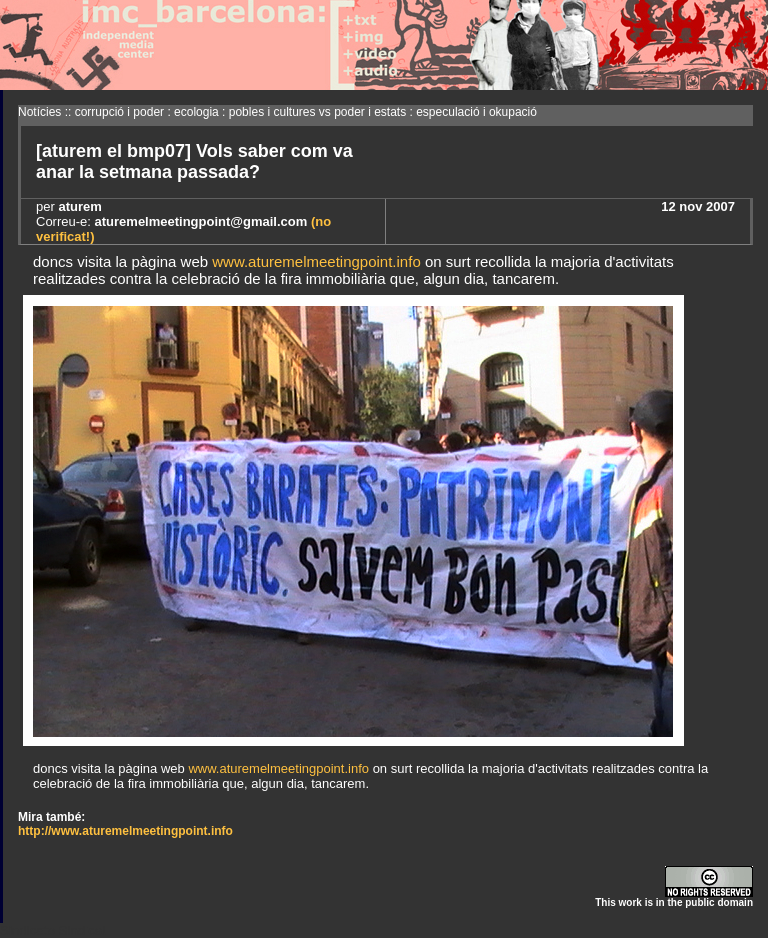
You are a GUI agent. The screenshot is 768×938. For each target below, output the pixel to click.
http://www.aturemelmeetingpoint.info (125, 831)
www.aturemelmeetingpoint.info (316, 261)
